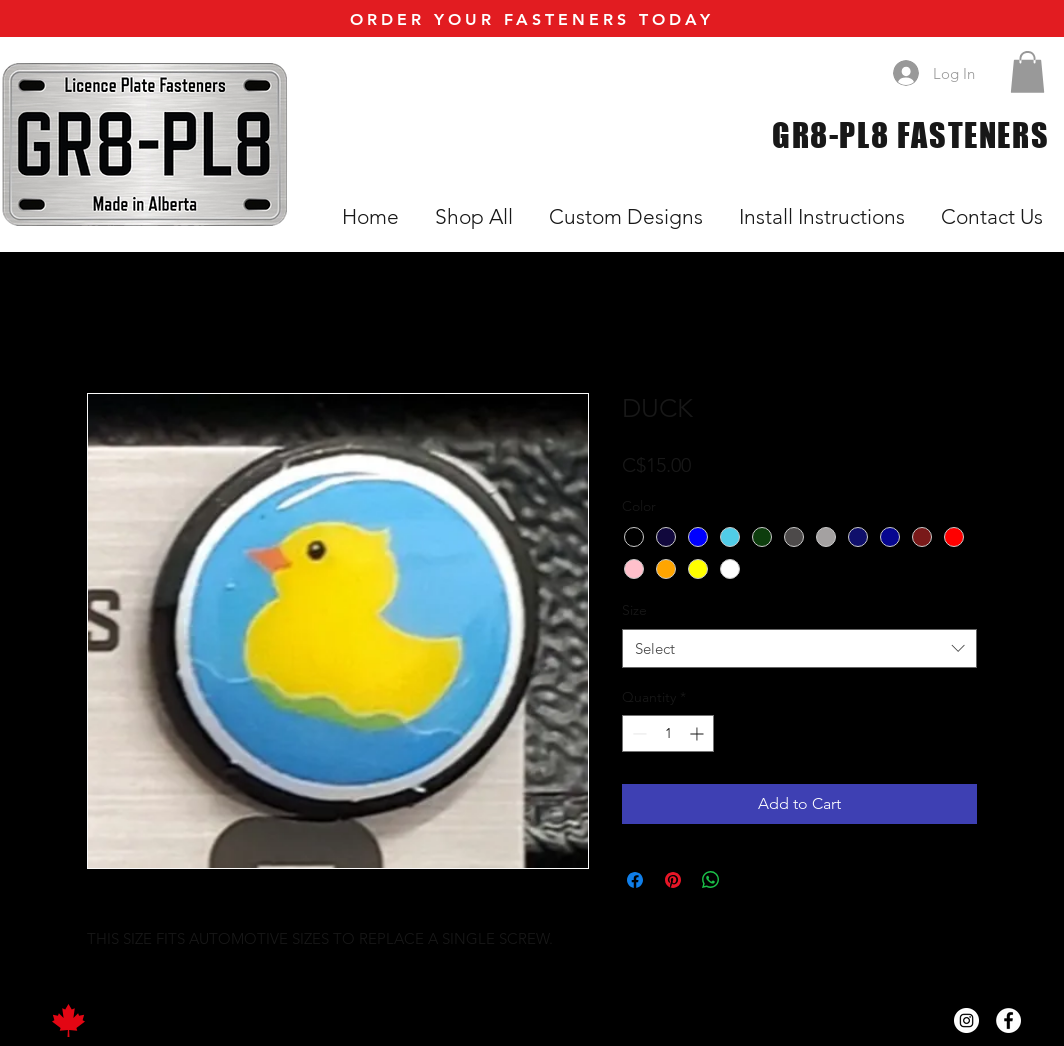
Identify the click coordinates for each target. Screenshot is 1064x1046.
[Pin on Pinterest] (673, 880)
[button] (1027, 72)
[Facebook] (1008, 1020)
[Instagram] (966, 1020)
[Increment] (698, 733)
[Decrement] (637, 733)
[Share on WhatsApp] (711, 880)
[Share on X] (749, 880)
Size (634, 610)
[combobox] (799, 648)
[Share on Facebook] (635, 880)
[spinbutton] (668, 733)
